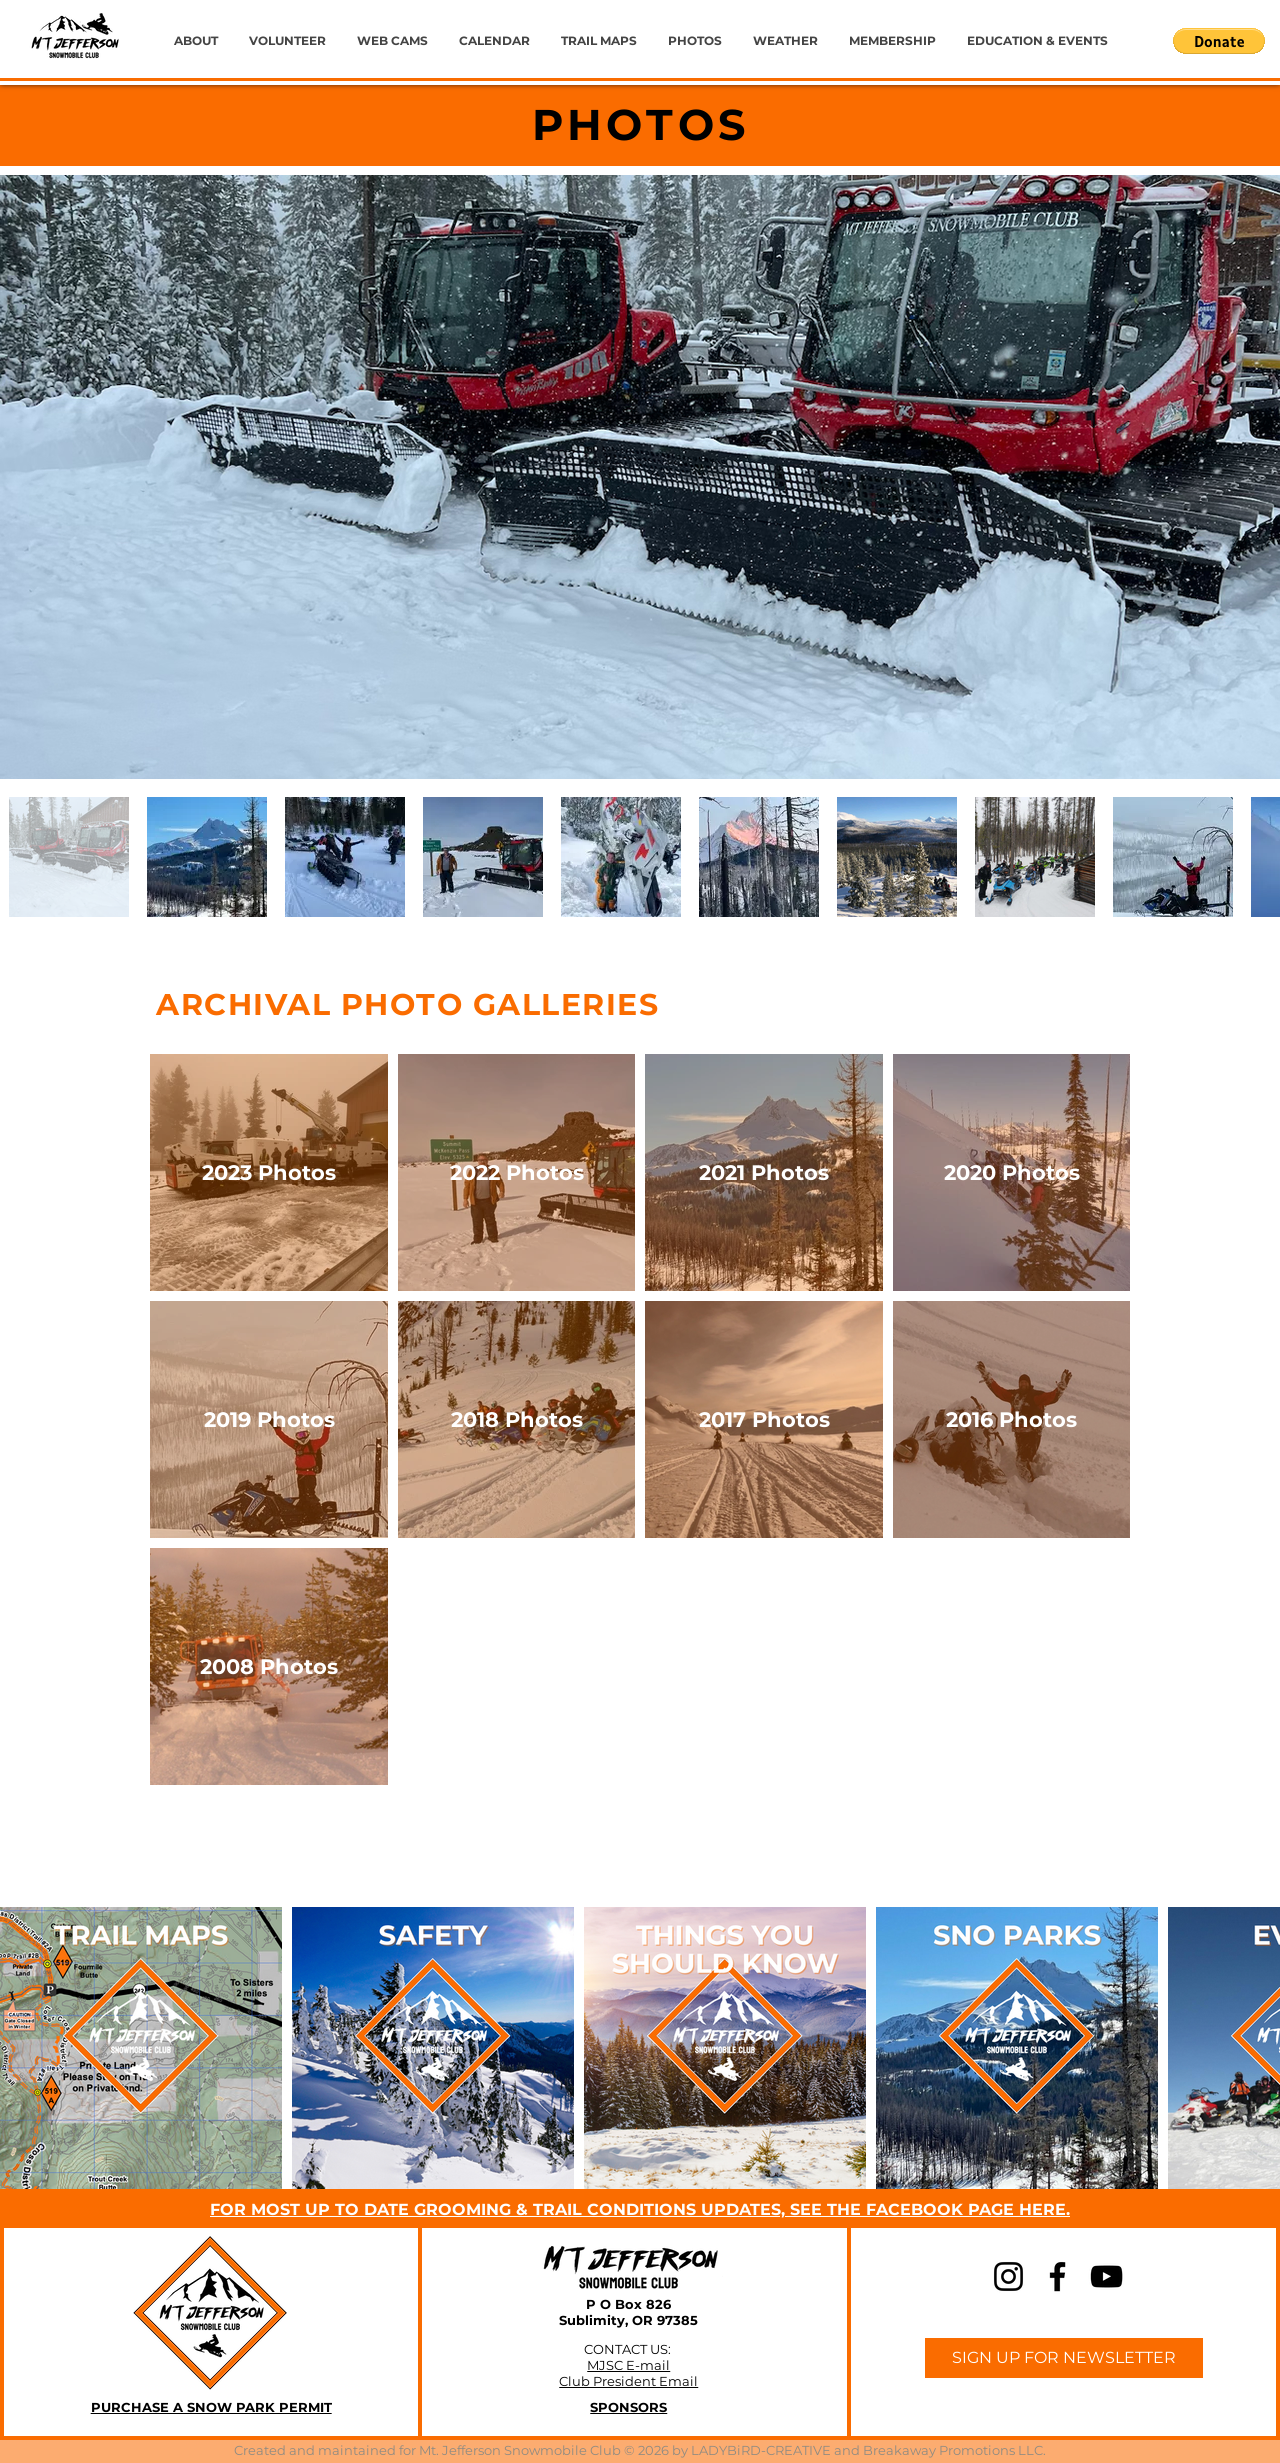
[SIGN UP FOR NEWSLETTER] (1064, 2358)
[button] (1219, 41)
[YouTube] (1106, 2276)
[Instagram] (1008, 2276)
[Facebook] (1057, 2276)
